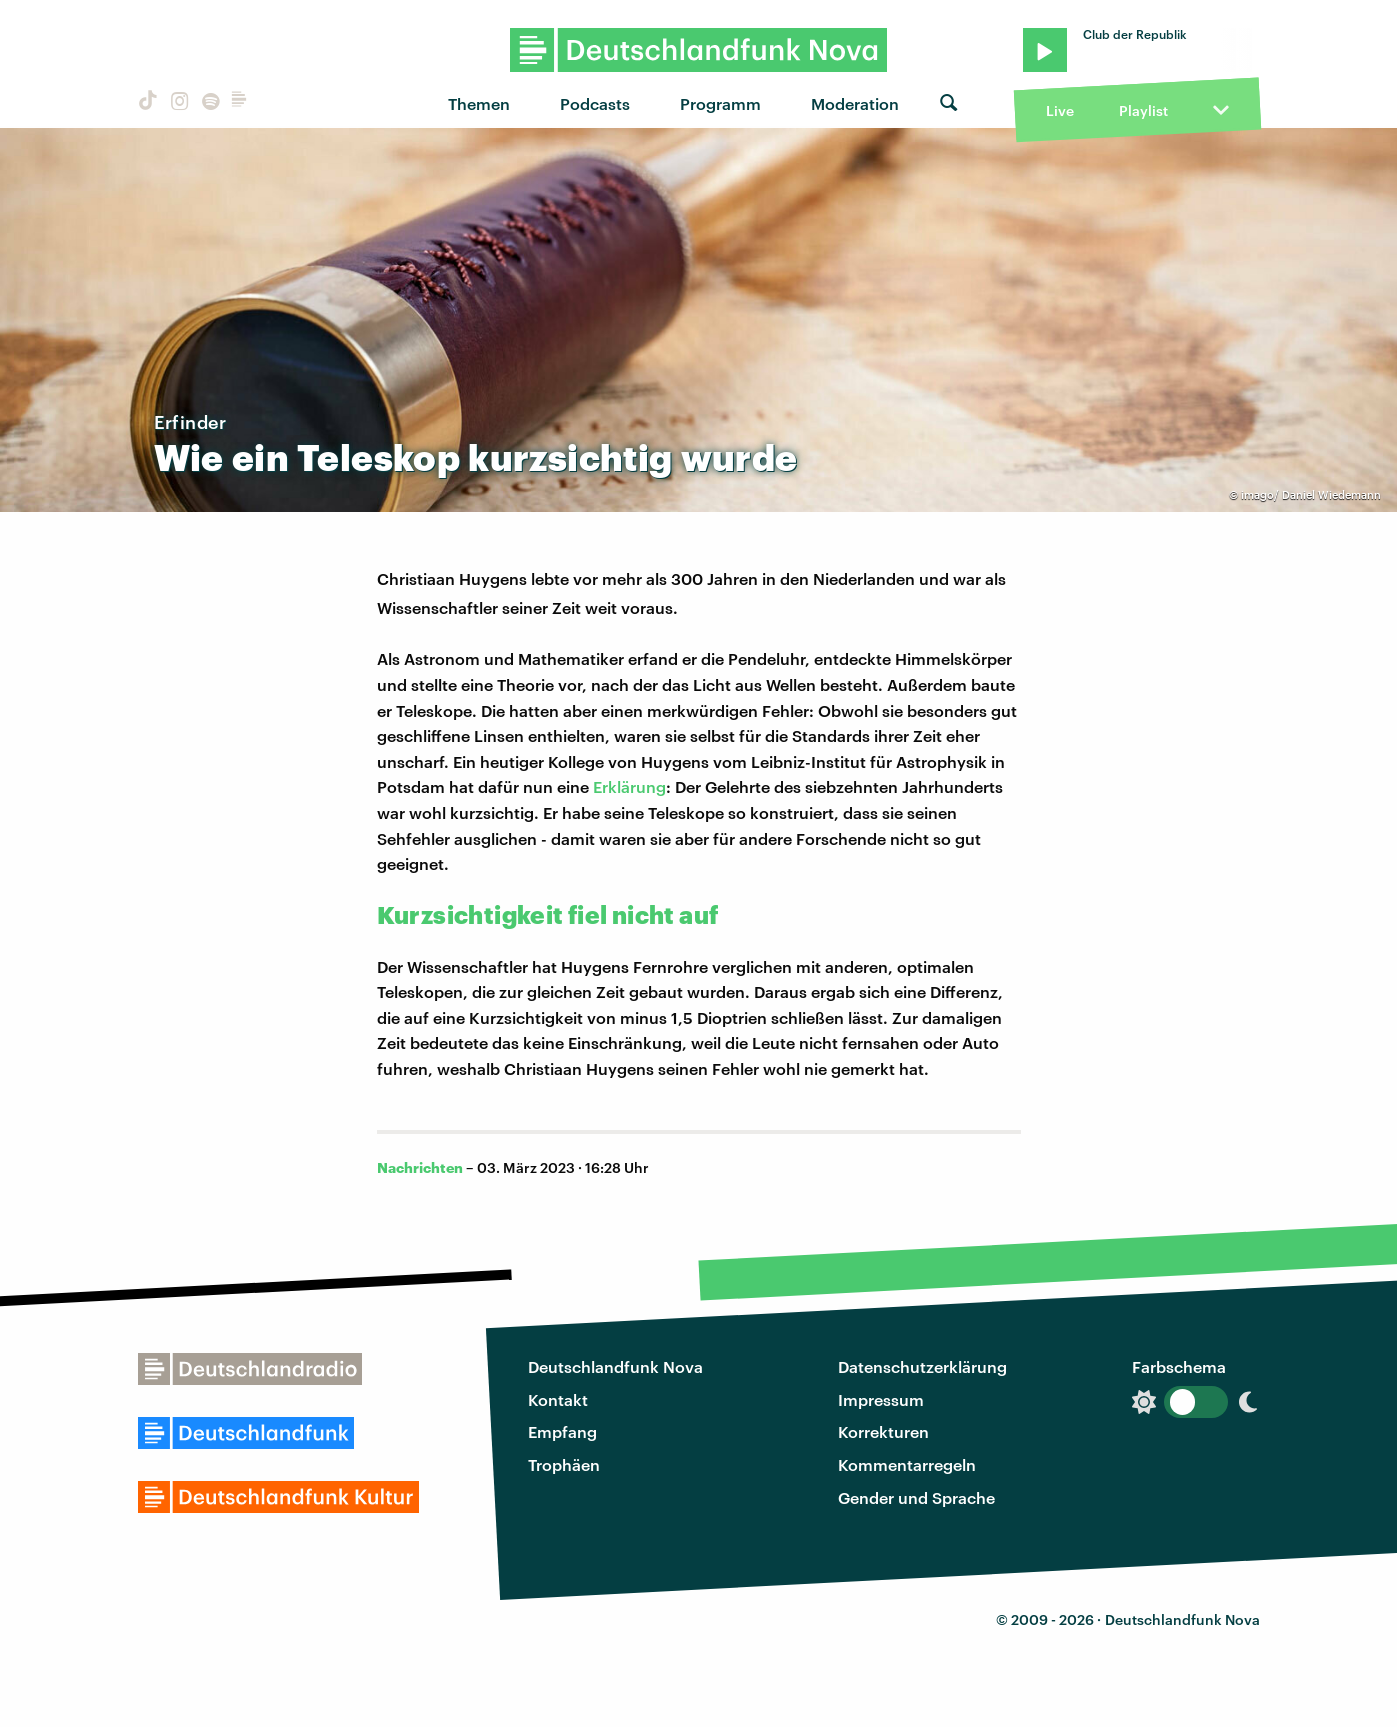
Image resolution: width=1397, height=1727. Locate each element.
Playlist (1143, 110)
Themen (479, 103)
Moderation (855, 103)
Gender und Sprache (916, 1497)
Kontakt (558, 1399)
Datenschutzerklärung (922, 1366)
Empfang (562, 1431)
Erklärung (629, 786)
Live (1060, 110)
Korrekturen (883, 1431)
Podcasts (595, 103)
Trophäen (564, 1464)
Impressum (881, 1399)
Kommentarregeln (907, 1464)
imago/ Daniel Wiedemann (1311, 494)
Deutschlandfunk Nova (615, 1366)
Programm (720, 103)
